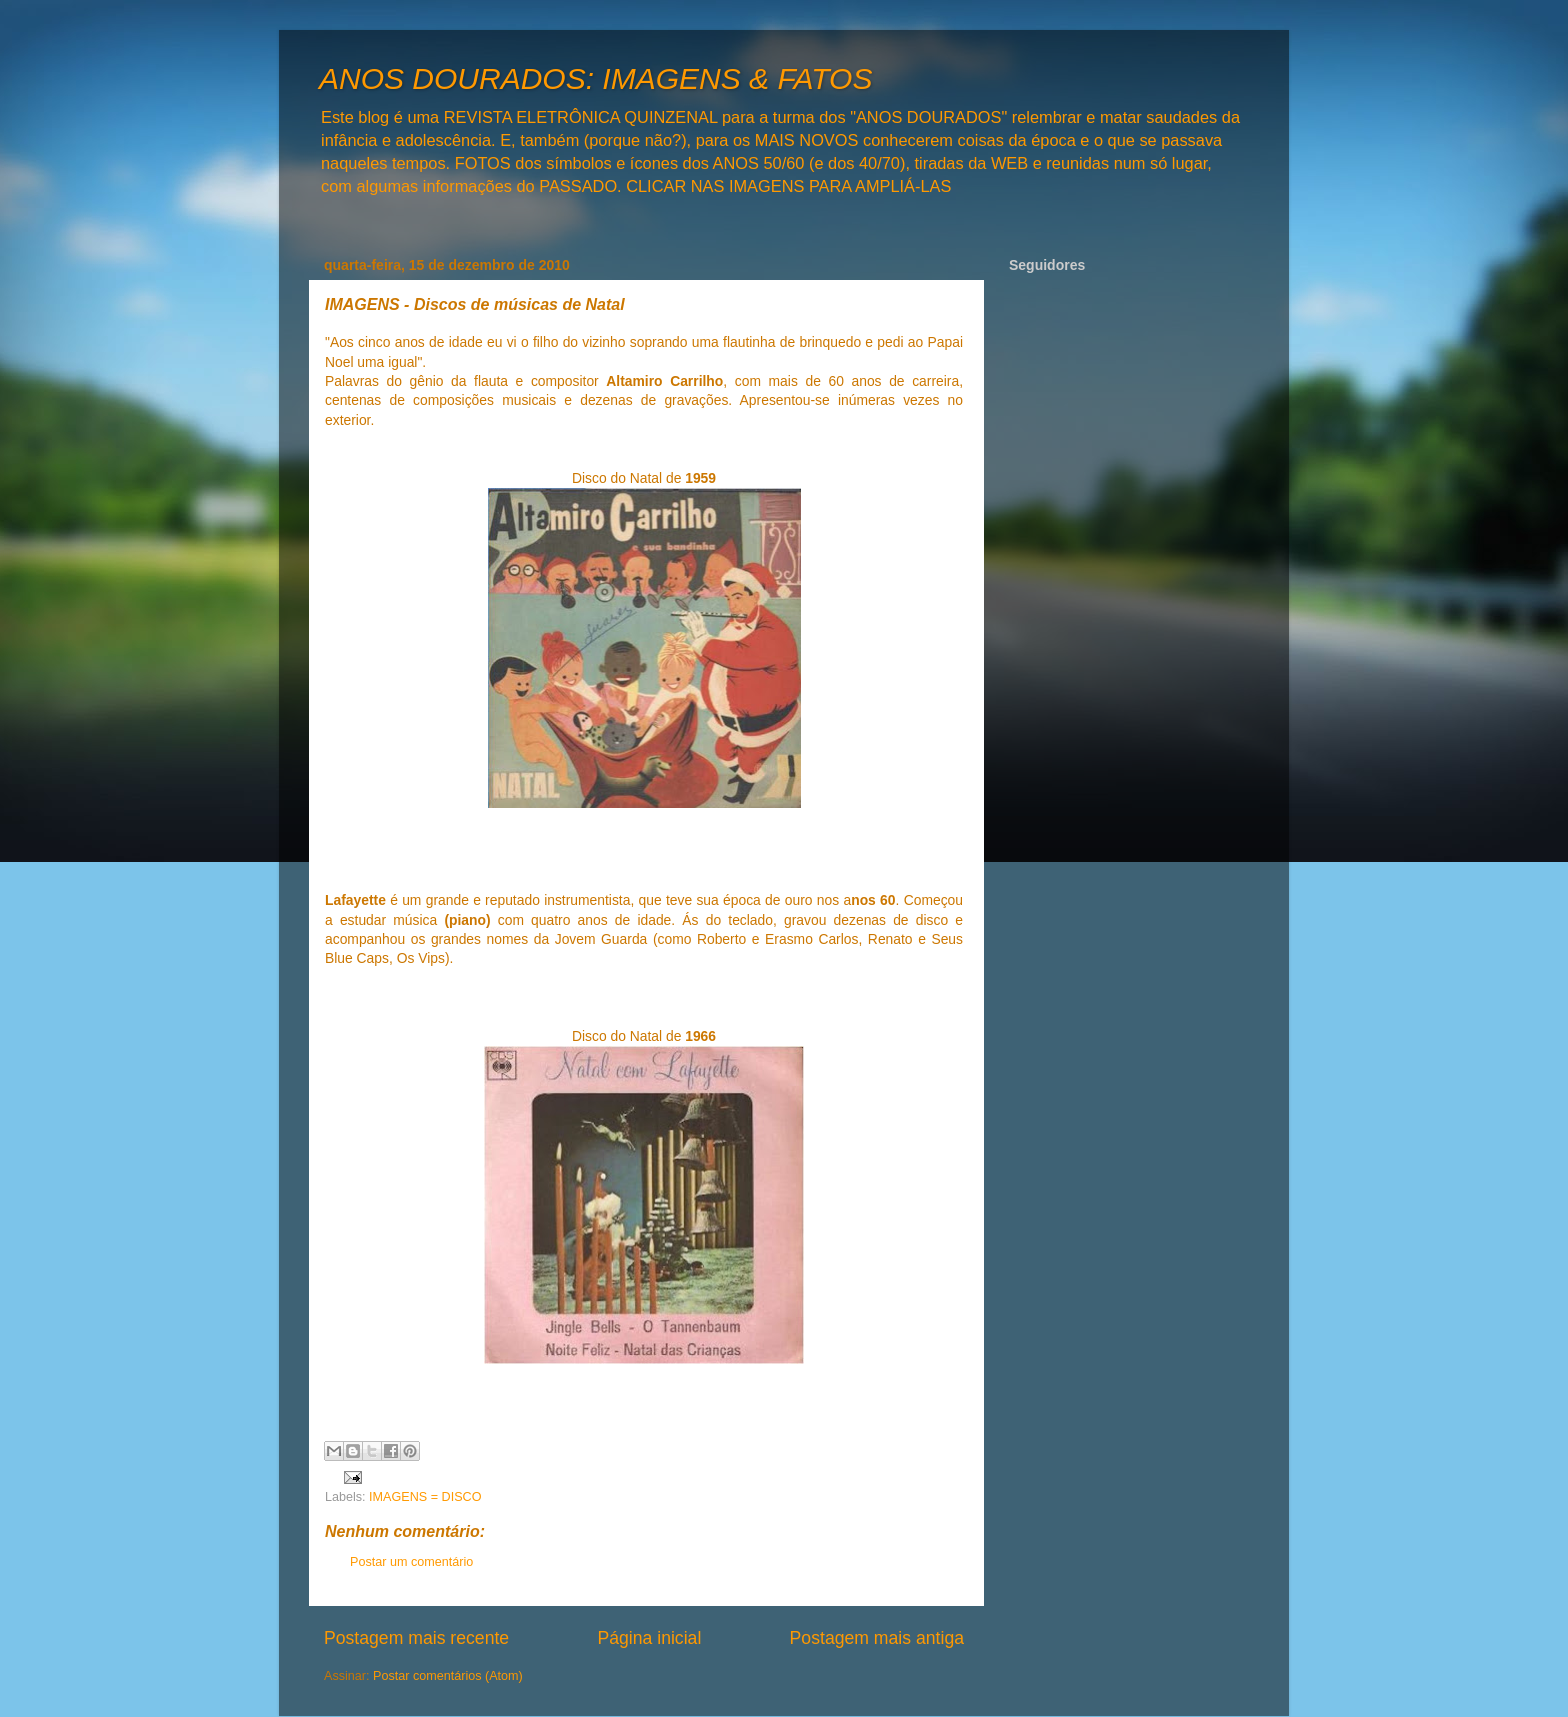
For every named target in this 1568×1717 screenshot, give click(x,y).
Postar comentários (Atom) (448, 1676)
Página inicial (649, 1638)
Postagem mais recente (416, 1638)
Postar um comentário (411, 1562)
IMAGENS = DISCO (425, 1497)
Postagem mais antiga (877, 1638)
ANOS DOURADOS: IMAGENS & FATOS (595, 78)
